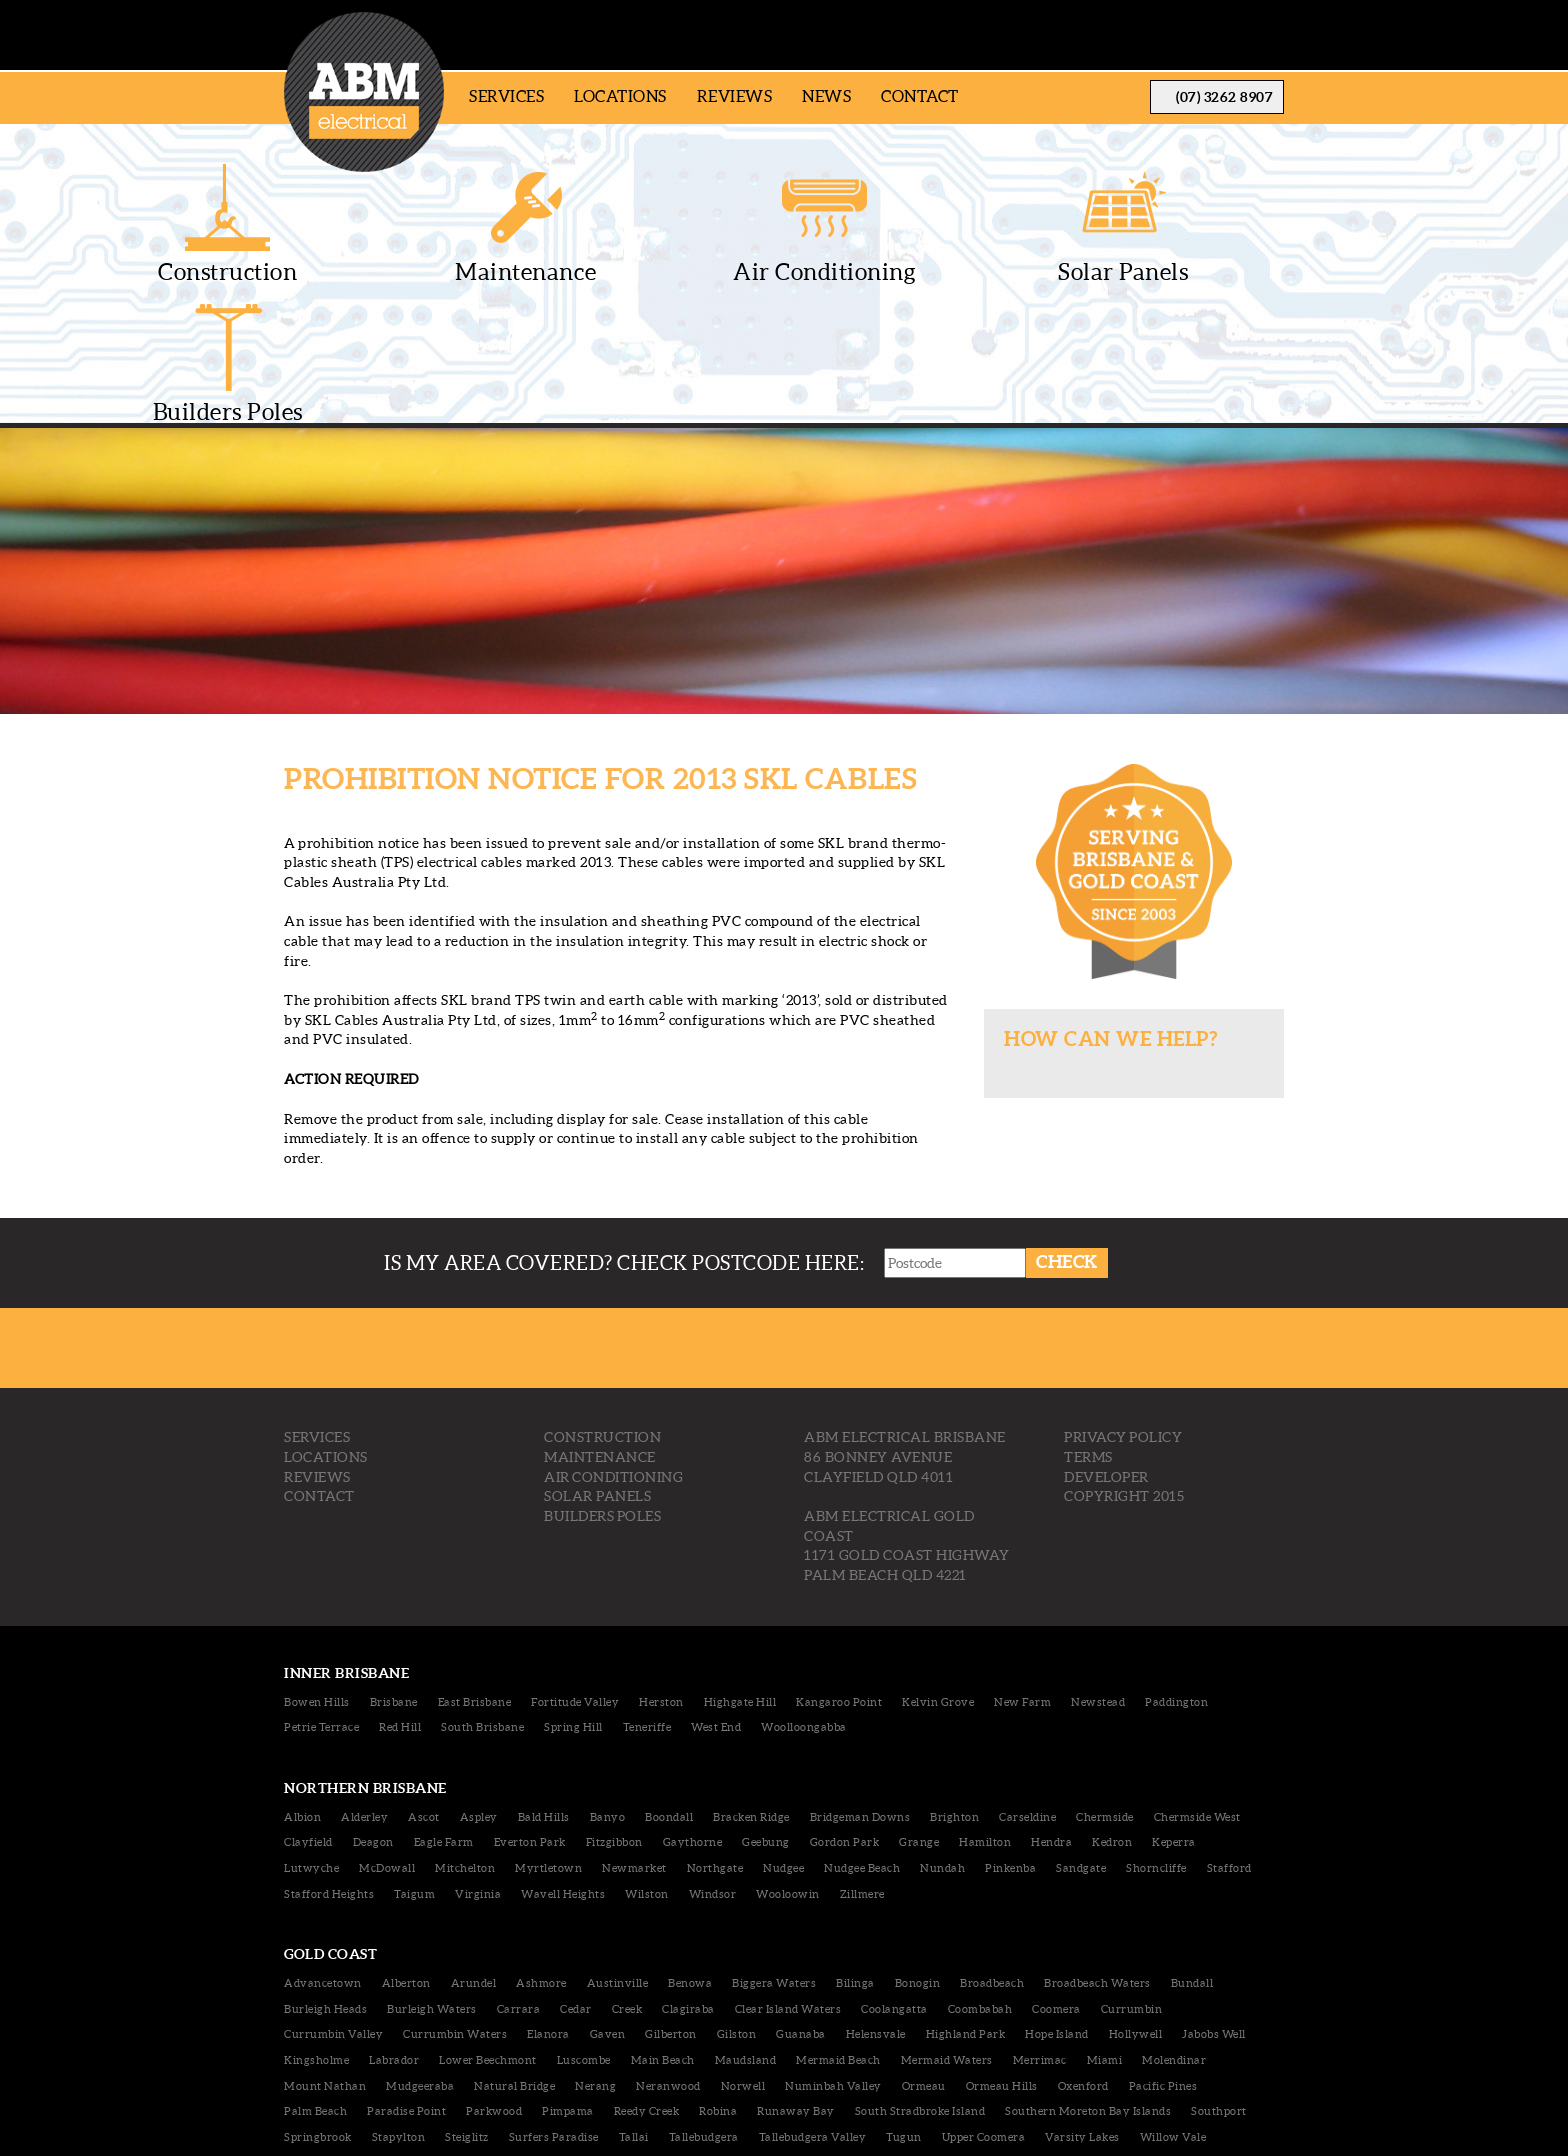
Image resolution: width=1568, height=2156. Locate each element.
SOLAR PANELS (597, 1377)
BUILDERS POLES (602, 1396)
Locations (620, 96)
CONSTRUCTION (602, 1318)
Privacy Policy (1123, 1318)
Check (1069, 1142)
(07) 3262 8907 (1224, 97)
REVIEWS (317, 1357)
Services (506, 96)
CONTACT (319, 1377)
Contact (920, 96)
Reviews (735, 96)
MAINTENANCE (600, 1338)
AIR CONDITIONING (613, 1357)
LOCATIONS (326, 1338)
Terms (1088, 1338)
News (826, 96)
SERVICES (317, 1318)
